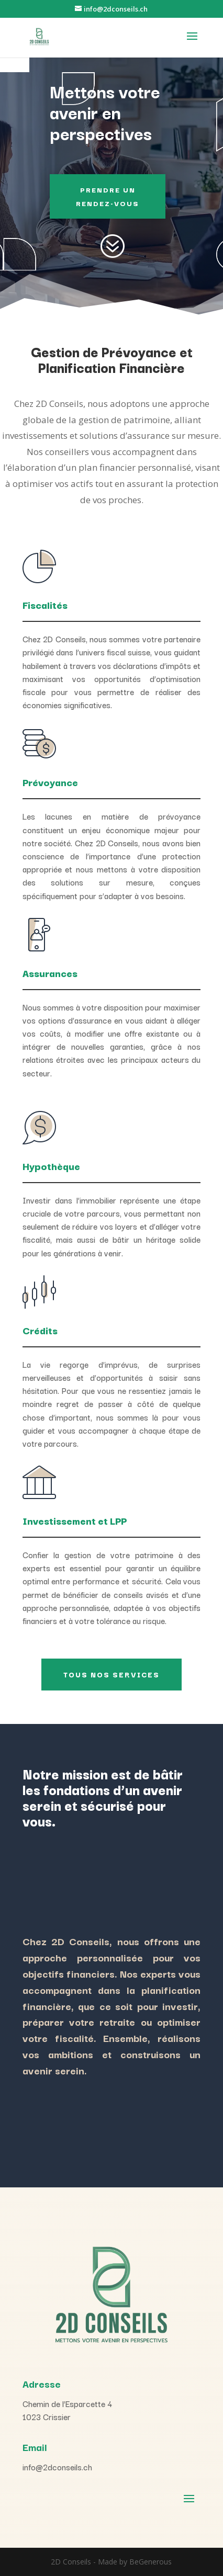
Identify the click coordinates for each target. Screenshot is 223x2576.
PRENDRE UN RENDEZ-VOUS (107, 196)
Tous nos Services (111, 1674)
